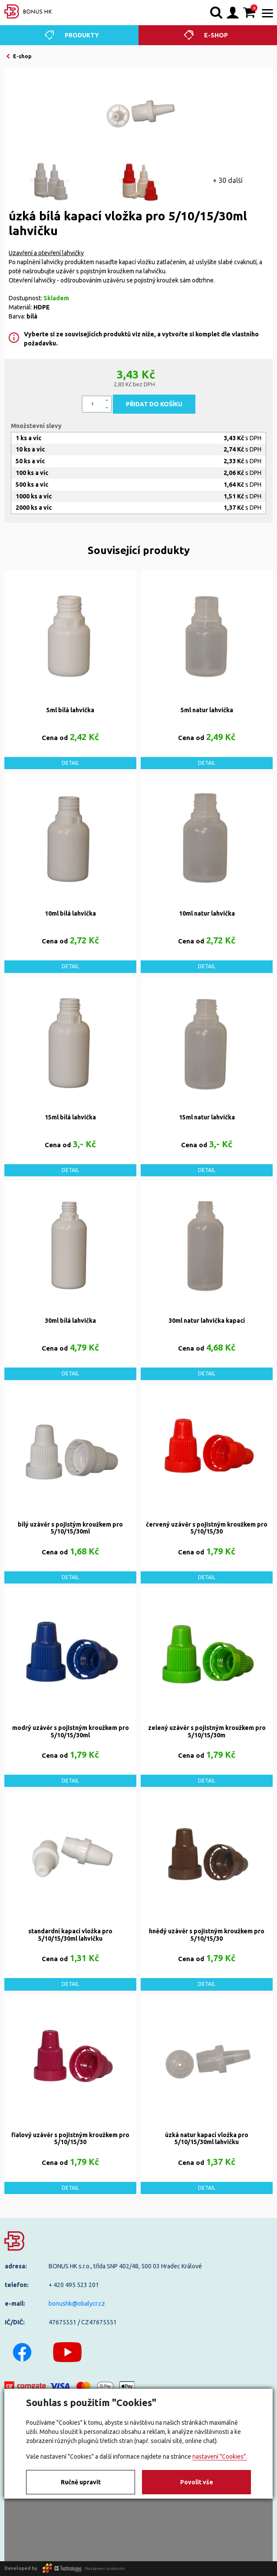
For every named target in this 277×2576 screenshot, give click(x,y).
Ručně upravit (81, 2482)
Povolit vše (196, 2482)
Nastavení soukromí (105, 2568)
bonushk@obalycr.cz (77, 2303)
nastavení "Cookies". (219, 2456)
